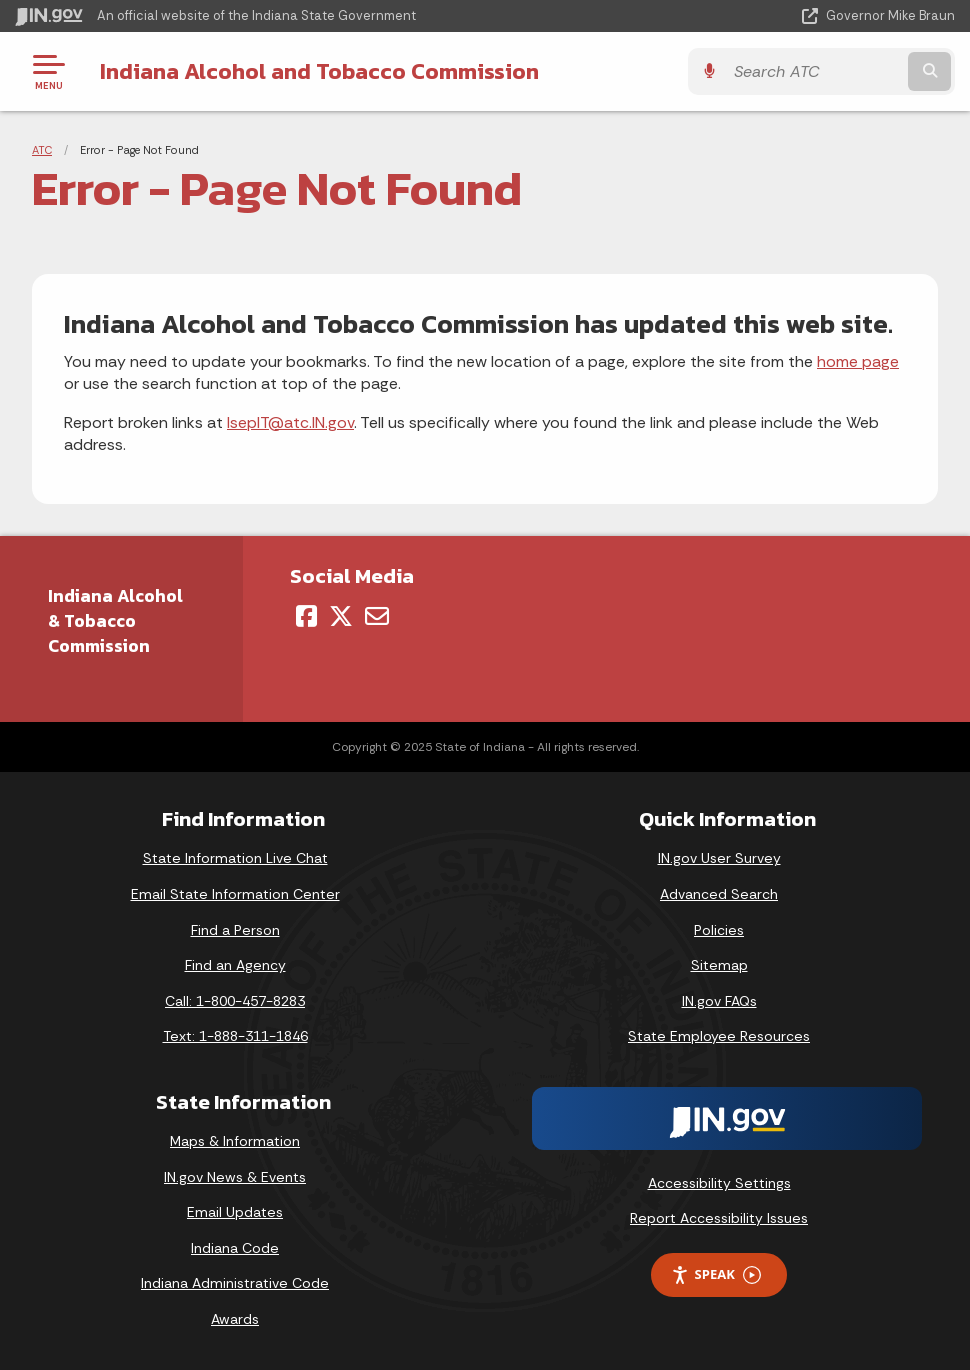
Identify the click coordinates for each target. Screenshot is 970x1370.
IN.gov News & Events (235, 1177)
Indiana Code (235, 1248)
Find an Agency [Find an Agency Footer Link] (235, 965)
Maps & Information (235, 1141)
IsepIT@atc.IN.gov (290, 422)
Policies (719, 930)
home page (858, 361)
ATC (42, 150)
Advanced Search (719, 894)
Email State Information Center (235, 894)
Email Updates (235, 1212)
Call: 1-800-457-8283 (235, 1001)
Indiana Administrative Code (235, 1283)
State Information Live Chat (235, 858)
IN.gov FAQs (719, 1001)
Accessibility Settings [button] (719, 1183)
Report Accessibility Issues (719, 1218)
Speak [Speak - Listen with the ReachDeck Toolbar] (716, 1274)
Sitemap (719, 965)
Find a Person (235, 930)
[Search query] (814, 71)
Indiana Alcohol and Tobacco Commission (319, 71)
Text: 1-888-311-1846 (235, 1036)
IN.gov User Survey (719, 858)
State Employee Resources (719, 1036)
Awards (235, 1319)
